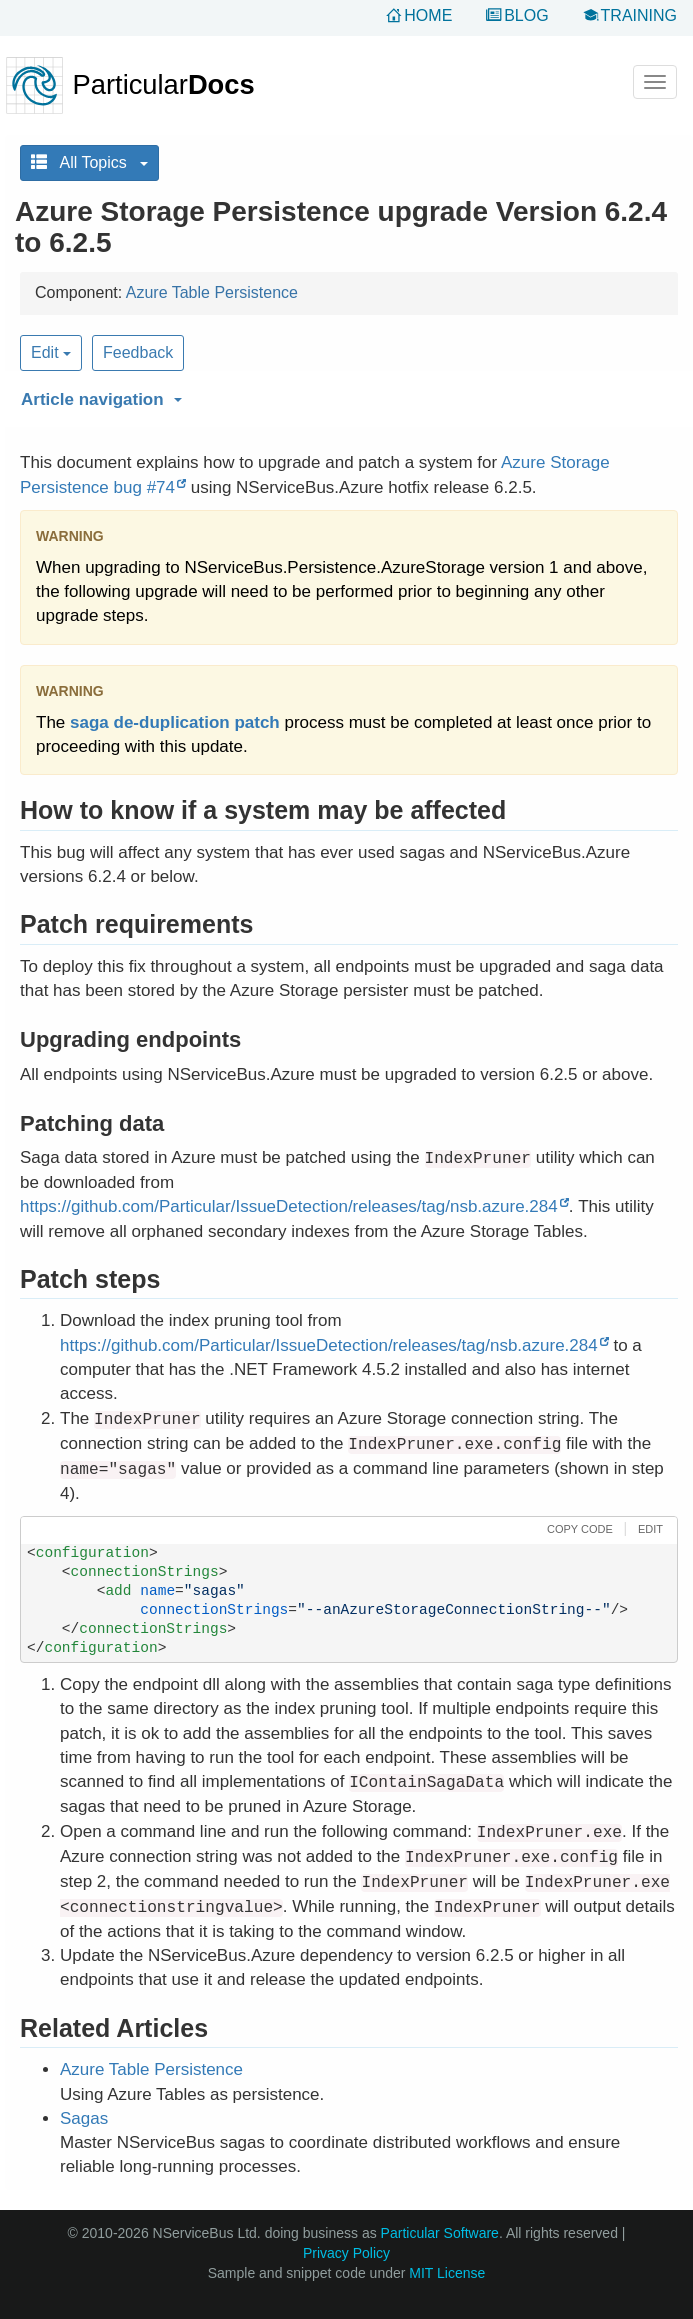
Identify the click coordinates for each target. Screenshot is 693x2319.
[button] (346, 396)
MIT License (447, 2273)
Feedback (138, 352)
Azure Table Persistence (212, 292)
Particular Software (440, 2233)
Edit (51, 352)
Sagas (84, 2118)
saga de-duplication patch (175, 722)
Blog (526, 15)
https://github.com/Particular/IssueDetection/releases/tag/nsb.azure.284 (289, 1206)
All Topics (89, 162)
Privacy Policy (346, 2253)
